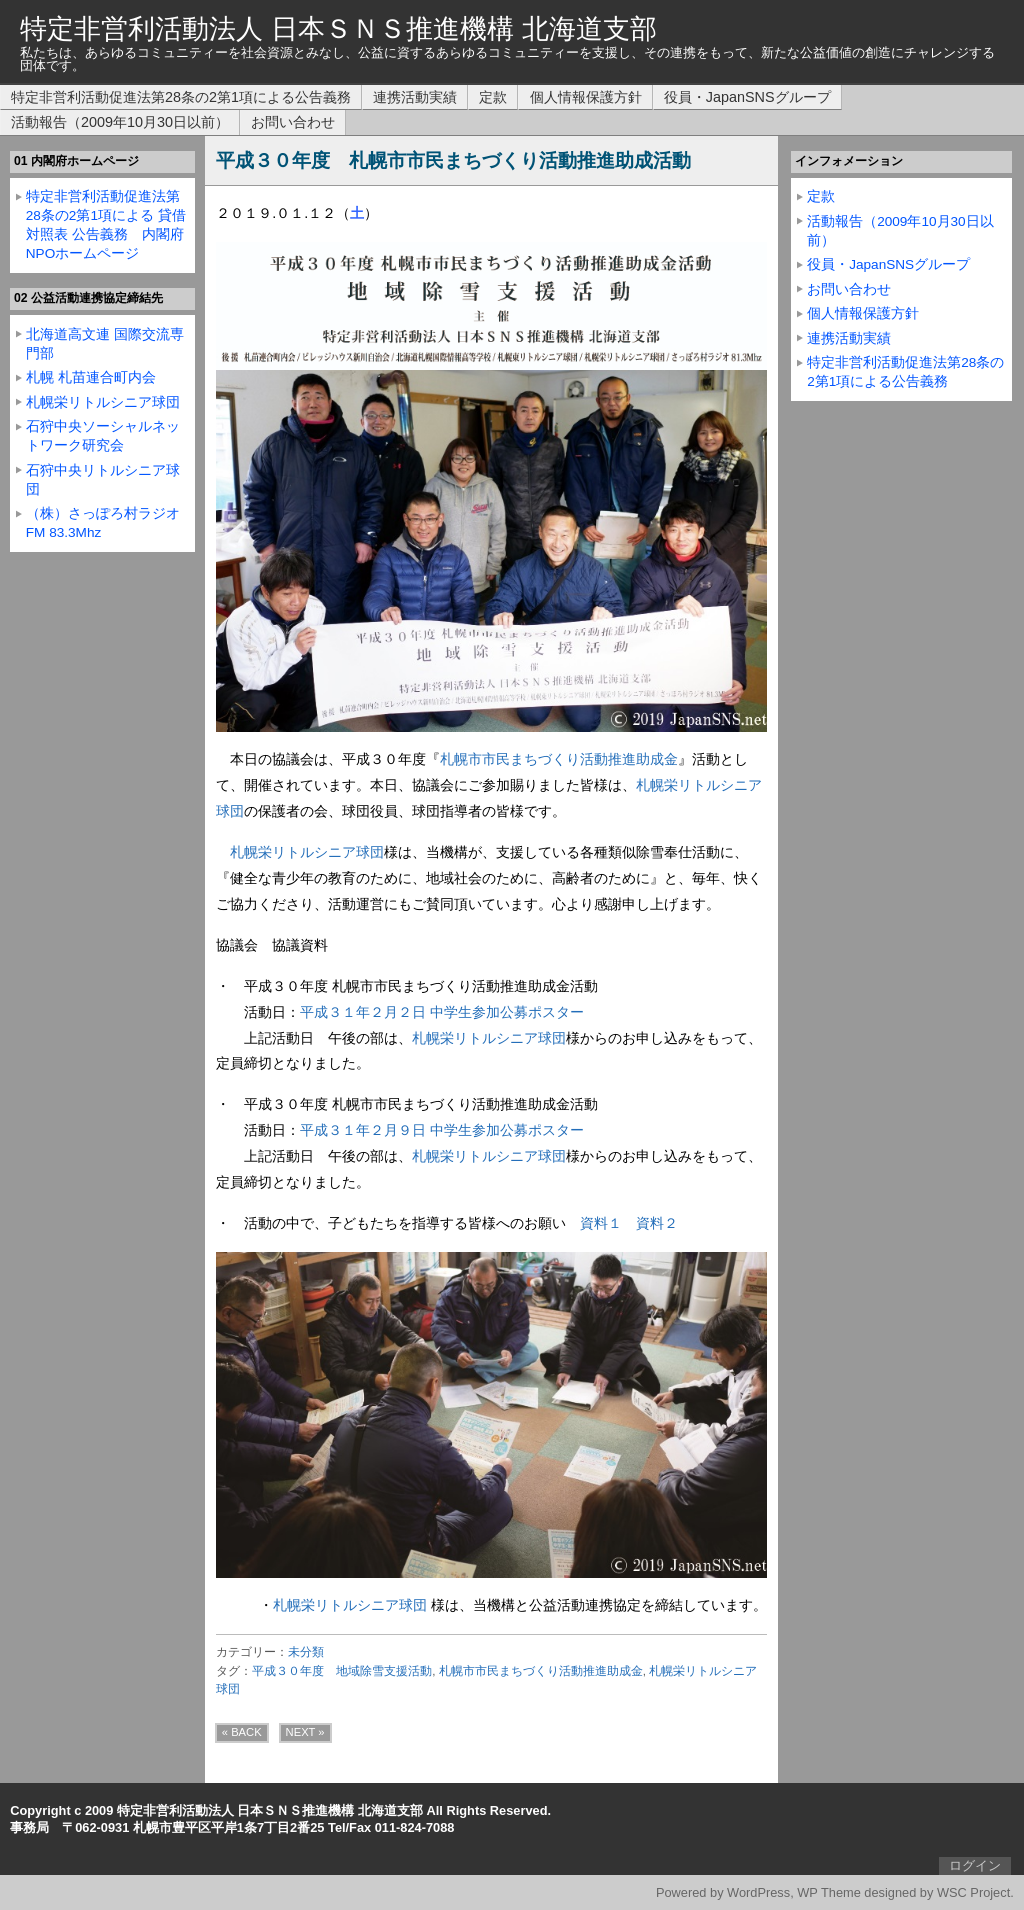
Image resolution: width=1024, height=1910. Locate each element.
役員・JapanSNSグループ (747, 97)
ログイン (975, 1865)
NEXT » (305, 1732)
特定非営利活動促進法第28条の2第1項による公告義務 (181, 97)
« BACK (242, 1732)
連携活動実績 (415, 97)
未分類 (306, 1652)
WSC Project (973, 1892)
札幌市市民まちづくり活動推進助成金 (559, 759)
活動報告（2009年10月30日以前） (120, 122)
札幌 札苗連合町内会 (91, 377)
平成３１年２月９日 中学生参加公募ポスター (442, 1130)
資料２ (657, 1223)
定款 (493, 97)
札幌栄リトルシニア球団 (307, 852)
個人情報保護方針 (586, 97)
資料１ (601, 1223)
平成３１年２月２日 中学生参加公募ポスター (442, 1012)
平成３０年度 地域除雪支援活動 (342, 1671)
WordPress (758, 1892)
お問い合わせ (293, 122)
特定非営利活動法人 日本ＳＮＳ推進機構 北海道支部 (338, 28)
